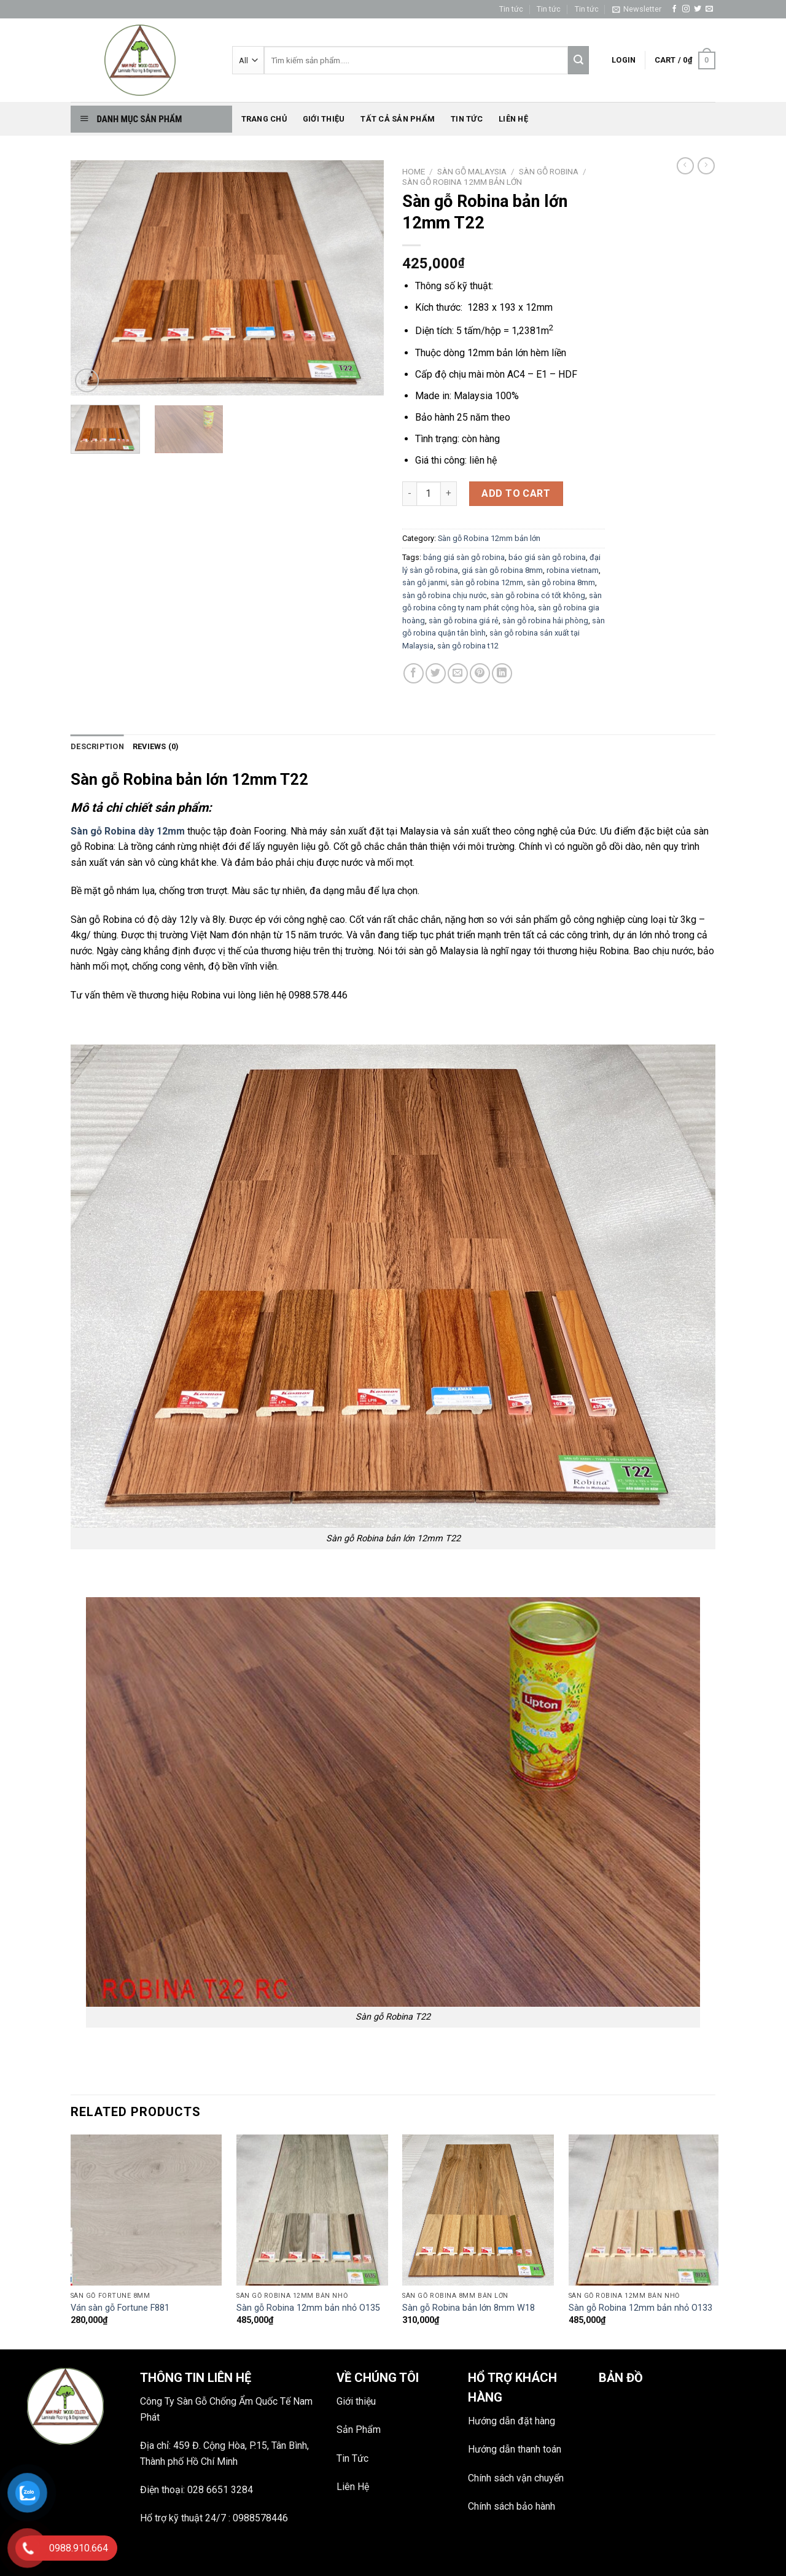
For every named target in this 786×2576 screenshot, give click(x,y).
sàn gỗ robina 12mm (487, 582)
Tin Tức (352, 2458)
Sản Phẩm (359, 2429)
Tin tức (511, 9)
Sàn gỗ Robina (548, 171)
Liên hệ (513, 118)
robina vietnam (573, 570)
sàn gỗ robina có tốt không (538, 595)
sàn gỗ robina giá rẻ (464, 620)
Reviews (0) (156, 746)
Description (97, 746)
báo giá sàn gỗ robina (547, 557)
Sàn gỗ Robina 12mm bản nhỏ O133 (640, 2308)
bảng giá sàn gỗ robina (464, 557)
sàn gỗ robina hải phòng (545, 620)
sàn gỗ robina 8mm (561, 582)
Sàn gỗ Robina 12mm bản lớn (462, 182)
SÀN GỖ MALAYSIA (472, 171)
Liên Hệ (353, 2486)
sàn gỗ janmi (424, 582)
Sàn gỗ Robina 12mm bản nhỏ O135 (308, 2308)
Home (413, 171)
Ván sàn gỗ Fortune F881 (120, 2308)
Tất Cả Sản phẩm (397, 118)
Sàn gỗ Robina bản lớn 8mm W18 (468, 2308)
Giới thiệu (324, 118)
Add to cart (515, 493)
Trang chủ (264, 118)
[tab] (97, 746)
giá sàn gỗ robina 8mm (502, 570)
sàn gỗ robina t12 (468, 645)
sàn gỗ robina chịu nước (444, 595)
